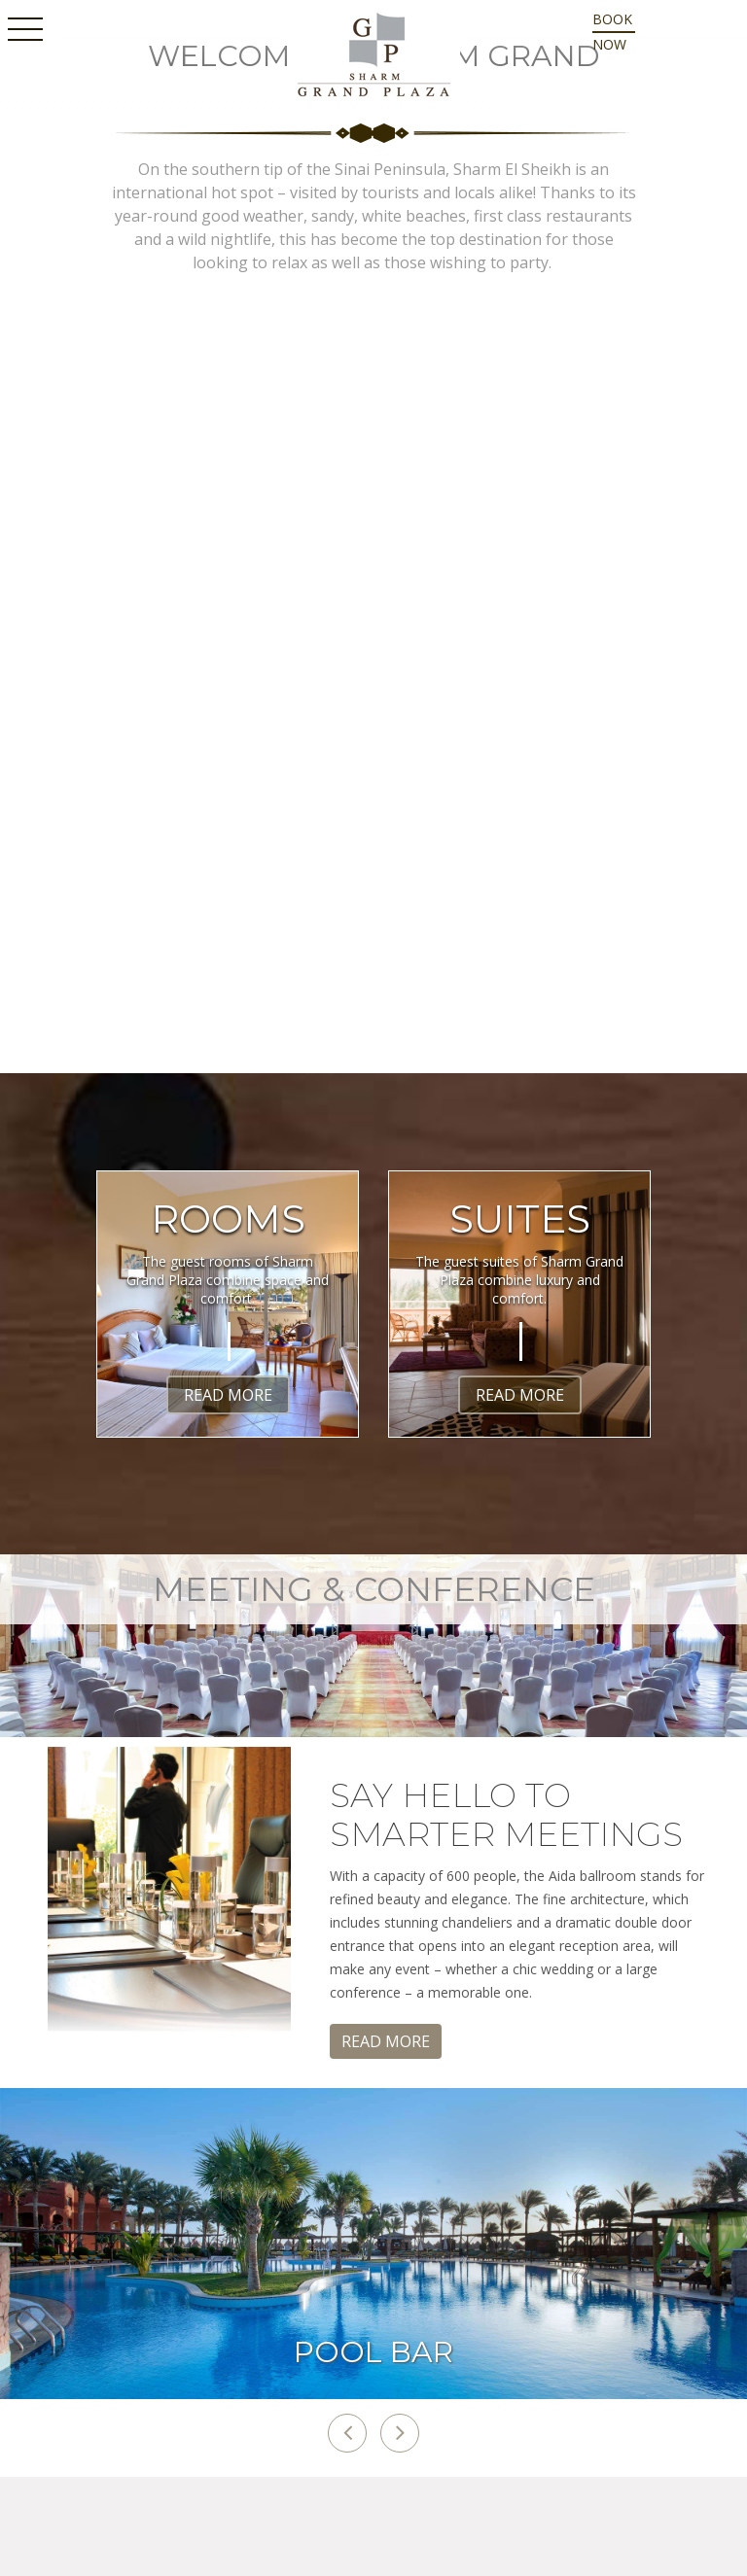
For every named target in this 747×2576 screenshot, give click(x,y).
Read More (228, 1395)
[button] (347, 2433)
